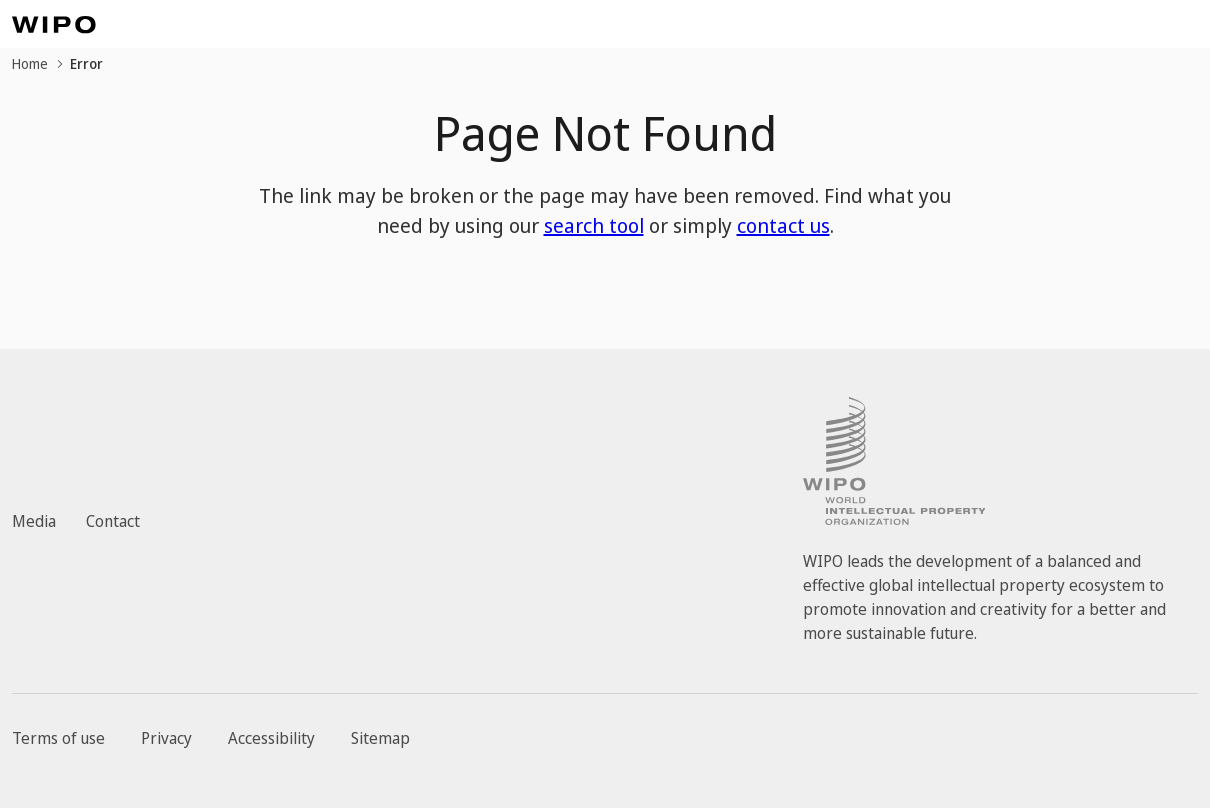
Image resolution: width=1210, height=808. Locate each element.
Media (34, 521)
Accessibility (271, 738)
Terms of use (58, 738)
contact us (783, 225)
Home (30, 63)
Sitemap (380, 738)
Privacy (166, 738)
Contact (113, 521)
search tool (594, 225)
